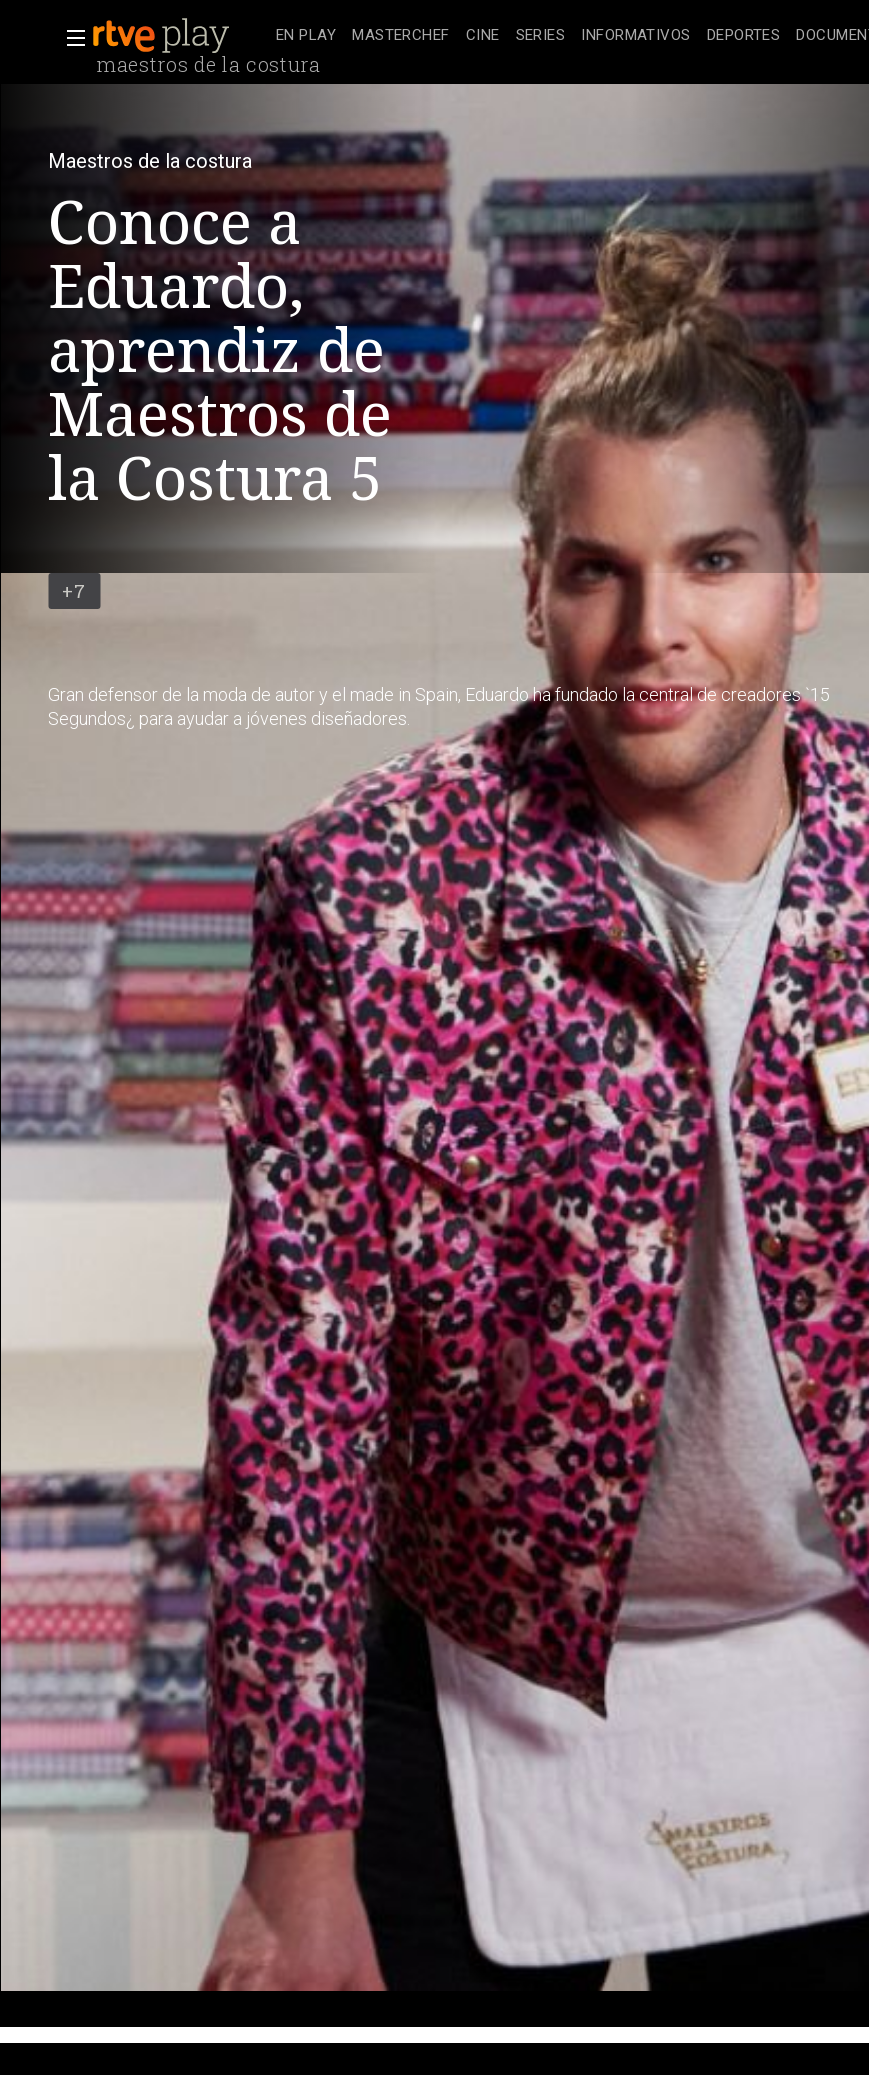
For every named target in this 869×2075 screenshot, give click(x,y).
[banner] (180, 36)
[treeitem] (306, 36)
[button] (70, 38)
